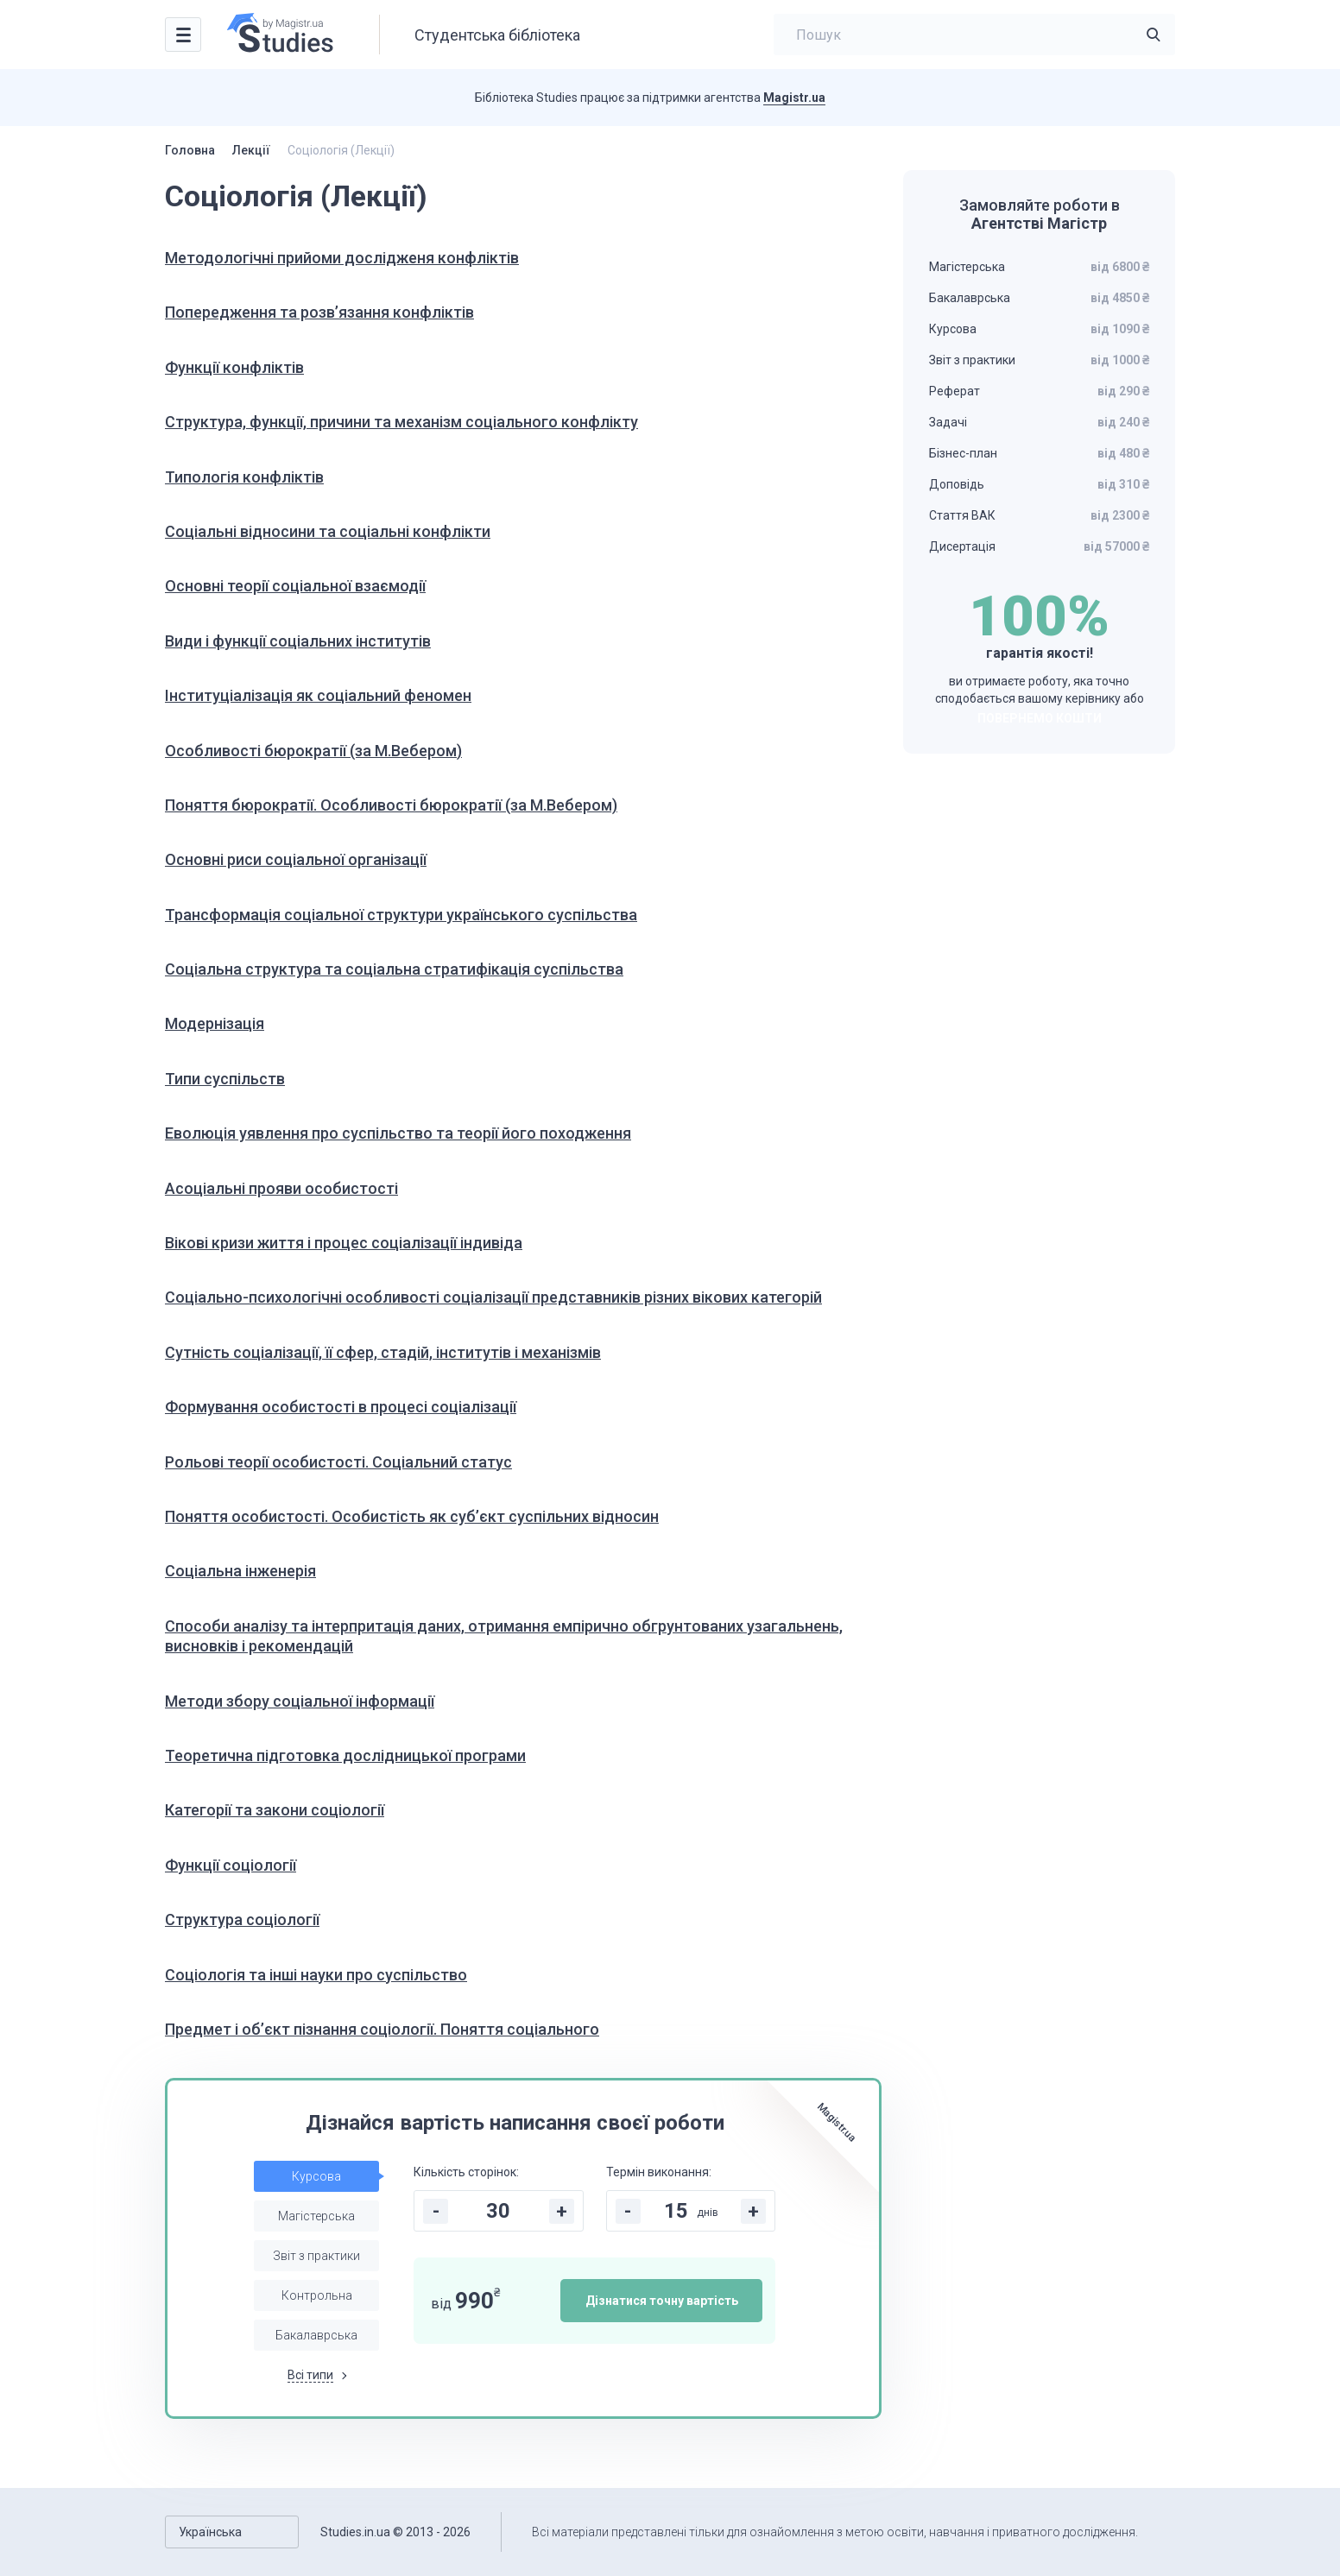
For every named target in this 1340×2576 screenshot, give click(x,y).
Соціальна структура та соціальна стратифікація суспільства (394, 969)
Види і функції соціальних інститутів (298, 641)
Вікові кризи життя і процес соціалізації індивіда (343, 1243)
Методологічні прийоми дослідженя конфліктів (342, 258)
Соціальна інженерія (240, 1571)
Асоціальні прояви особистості (281, 1188)
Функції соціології (230, 1865)
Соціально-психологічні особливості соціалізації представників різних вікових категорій (493, 1297)
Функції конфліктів (234, 367)
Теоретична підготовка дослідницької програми (345, 1755)
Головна (190, 150)
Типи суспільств (225, 1079)
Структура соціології (242, 1919)
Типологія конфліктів (244, 477)
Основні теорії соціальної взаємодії (295, 586)
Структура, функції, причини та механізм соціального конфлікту (401, 422)
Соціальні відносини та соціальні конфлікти (327, 531)
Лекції (251, 150)
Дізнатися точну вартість (661, 2301)
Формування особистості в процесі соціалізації (340, 1407)
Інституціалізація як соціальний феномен (318, 695)
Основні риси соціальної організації (296, 859)
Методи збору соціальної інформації (299, 1701)
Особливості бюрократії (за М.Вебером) (313, 751)
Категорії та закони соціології (274, 1810)
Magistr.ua (794, 97)
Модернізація (214, 1023)
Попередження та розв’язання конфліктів (319, 312)
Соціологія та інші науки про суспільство (316, 1975)
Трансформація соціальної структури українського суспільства (401, 915)
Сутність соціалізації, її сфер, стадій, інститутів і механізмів (383, 1352)
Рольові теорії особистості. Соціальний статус (338, 1462)
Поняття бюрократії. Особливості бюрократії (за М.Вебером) (391, 805)
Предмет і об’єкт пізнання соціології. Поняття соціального (382, 2029)
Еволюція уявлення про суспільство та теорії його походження (398, 1133)
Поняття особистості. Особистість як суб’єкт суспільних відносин (412, 1516)
